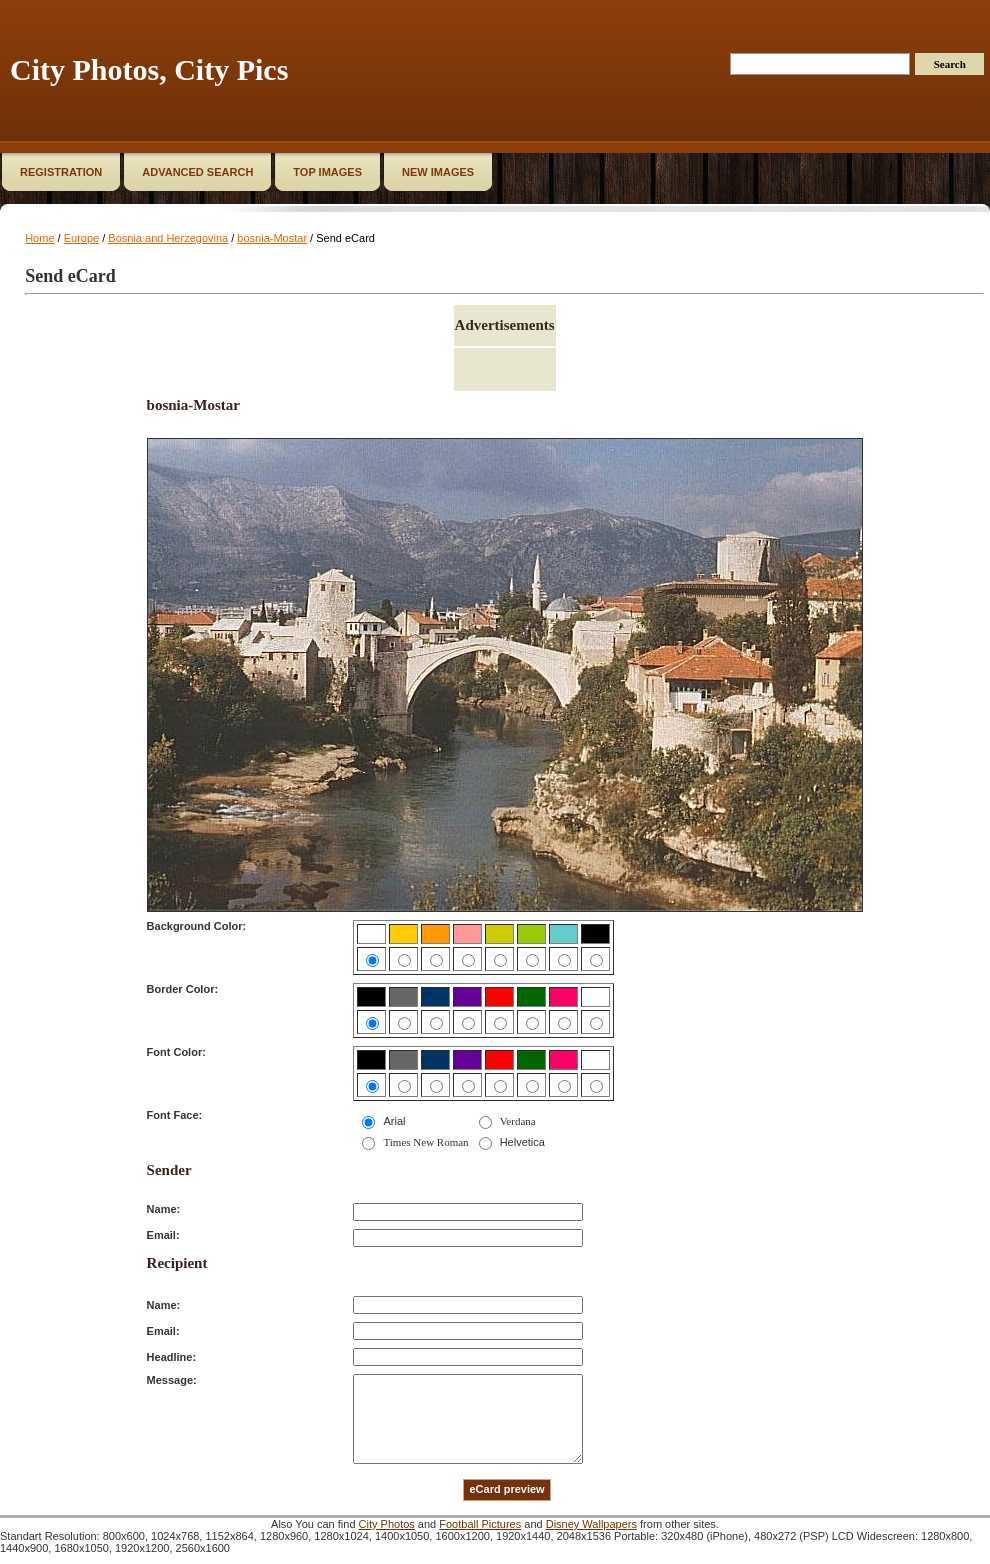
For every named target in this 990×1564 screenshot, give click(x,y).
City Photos (387, 1524)
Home (39, 238)
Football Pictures (480, 1524)
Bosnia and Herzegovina (168, 238)
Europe (81, 238)
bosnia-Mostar (272, 238)
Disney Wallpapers (591, 1524)
